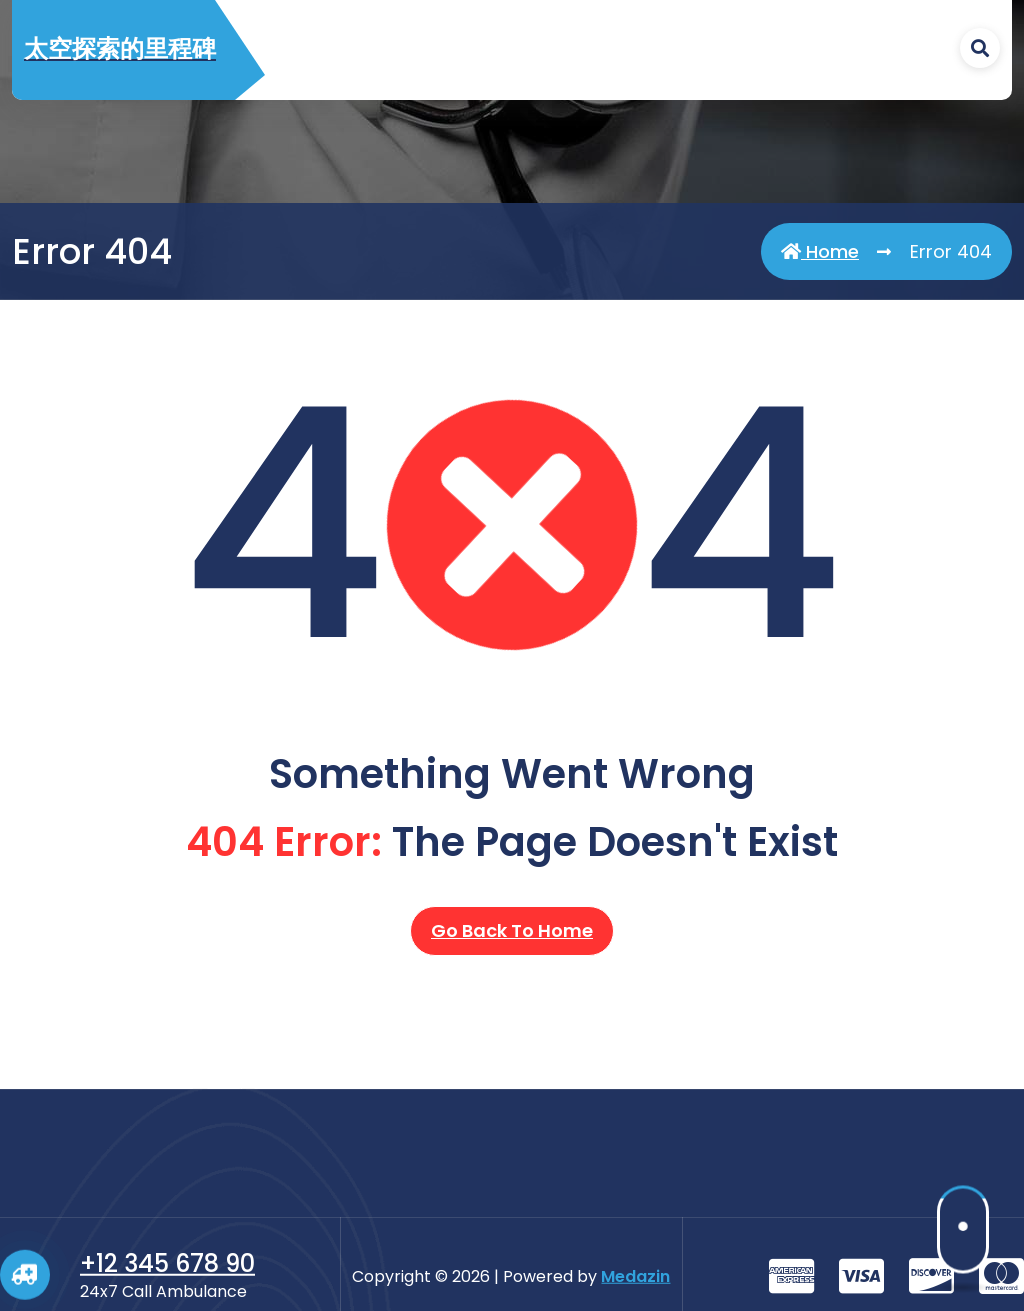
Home (820, 253)
